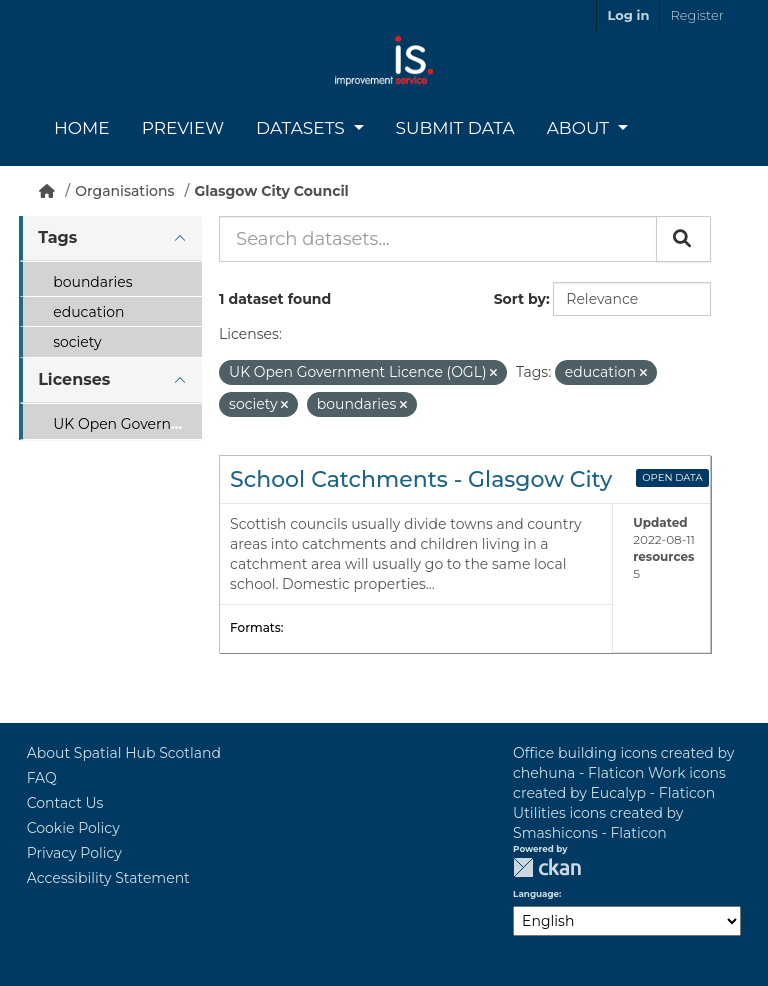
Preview (183, 128)
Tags (57, 237)
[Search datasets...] (438, 239)
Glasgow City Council (271, 191)
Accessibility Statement (108, 878)
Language (536, 894)
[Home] (47, 191)
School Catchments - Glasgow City (421, 479)
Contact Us (65, 803)
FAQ (42, 778)
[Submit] (683, 239)
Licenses (74, 379)
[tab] (110, 238)
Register (696, 15)
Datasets (302, 128)
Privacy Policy (74, 853)
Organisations (124, 191)
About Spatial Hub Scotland (124, 753)
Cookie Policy (73, 828)
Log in (628, 15)
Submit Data (455, 128)
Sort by (520, 299)
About (580, 128)
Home (82, 128)
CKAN (547, 867)
